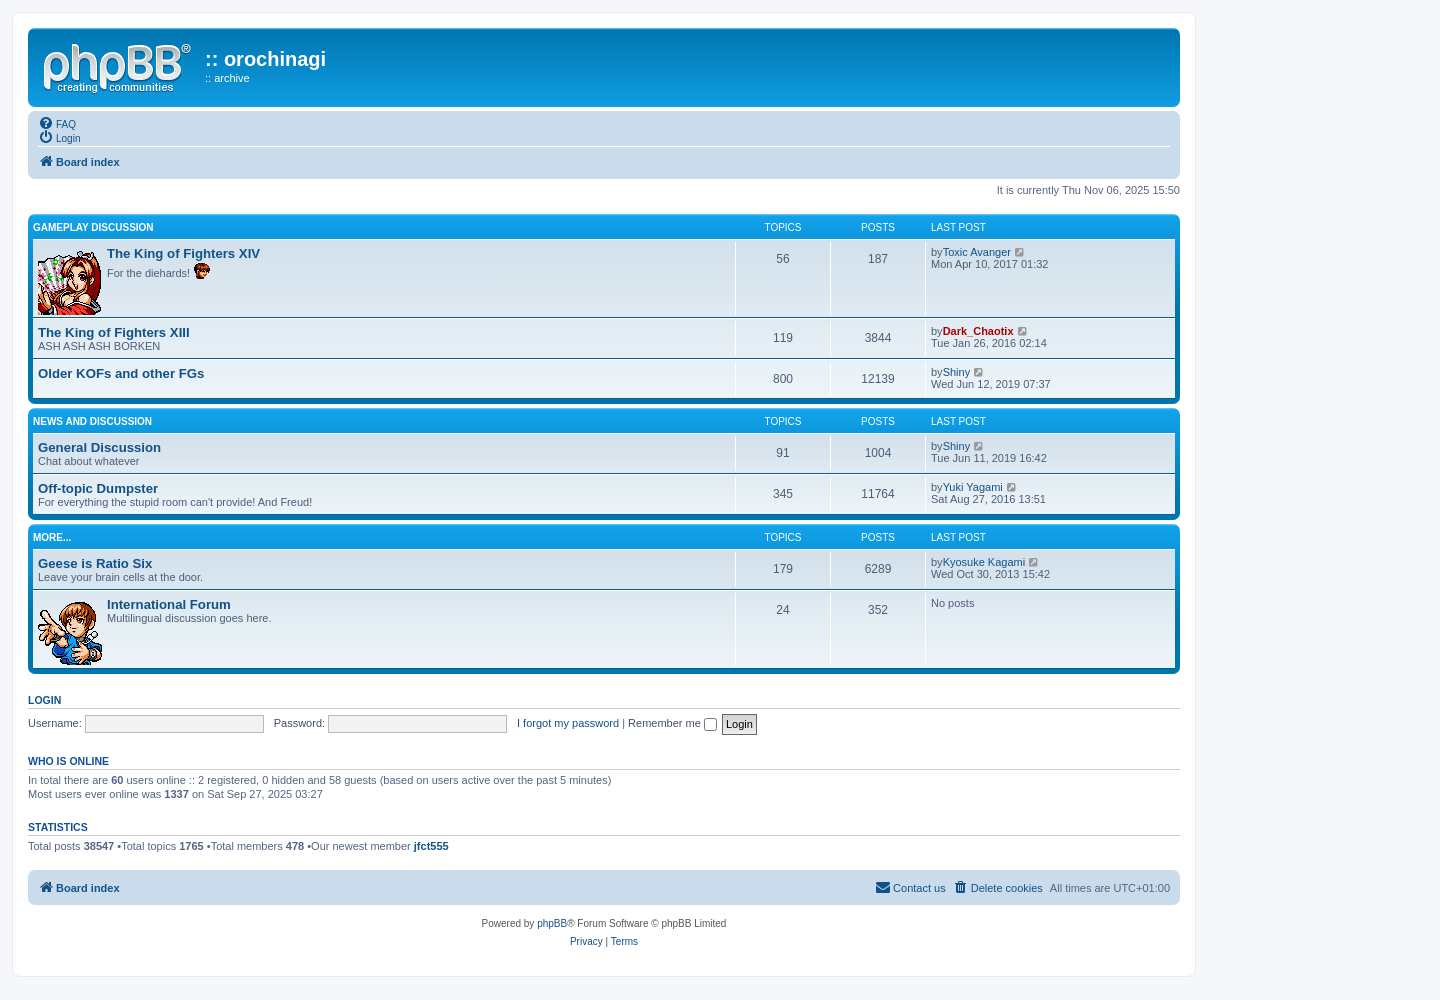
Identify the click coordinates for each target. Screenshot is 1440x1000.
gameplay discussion (93, 227)
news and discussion (92, 421)
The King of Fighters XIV (183, 253)
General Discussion (99, 447)
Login (44, 700)
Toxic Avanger (977, 252)
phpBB (552, 923)
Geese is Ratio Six (95, 563)
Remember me (672, 723)
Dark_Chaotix (978, 331)
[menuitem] (57, 123)
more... (52, 537)
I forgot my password (568, 723)
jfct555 (431, 846)
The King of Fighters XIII (114, 332)
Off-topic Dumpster (98, 488)
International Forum (169, 604)
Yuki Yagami (973, 487)
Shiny (957, 372)
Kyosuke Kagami (984, 562)
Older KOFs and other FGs (121, 373)
